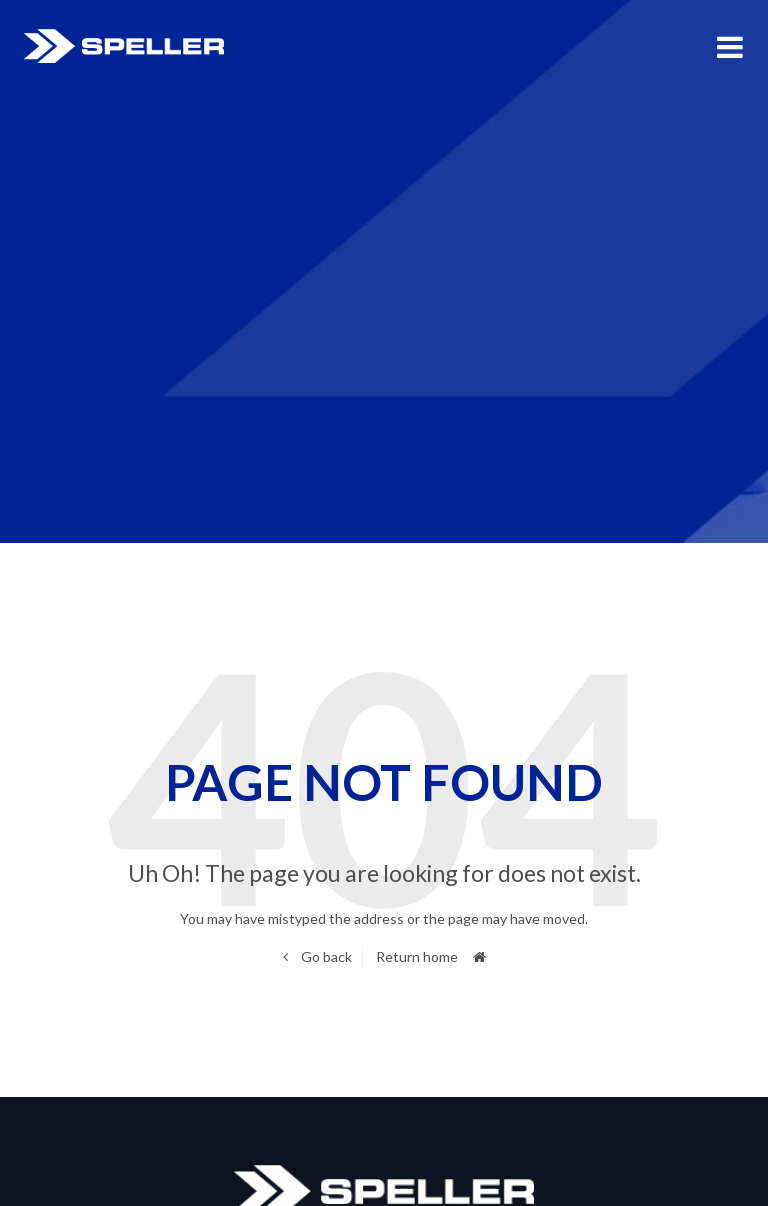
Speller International (124, 46)
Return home (417, 956)
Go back (325, 956)
